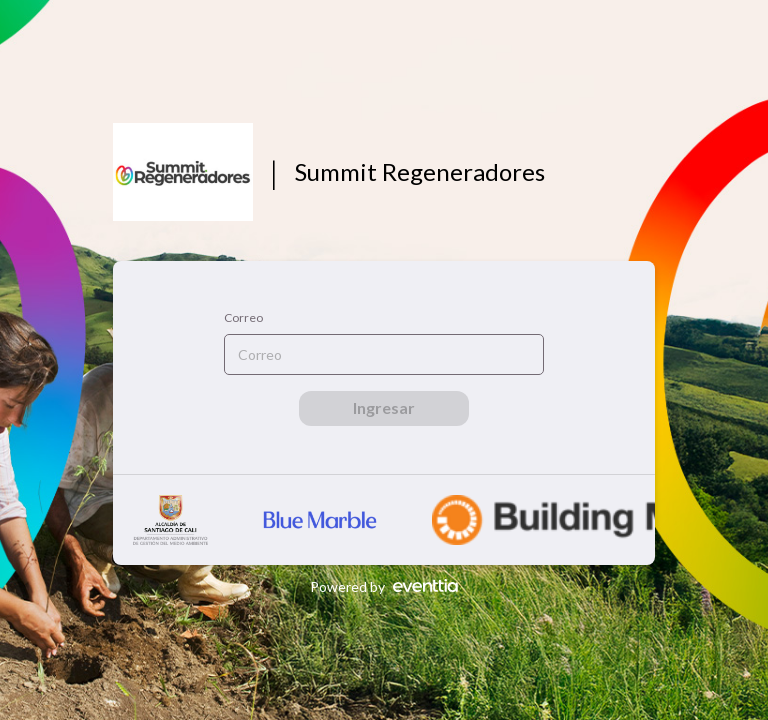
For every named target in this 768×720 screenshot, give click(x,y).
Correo (243, 317)
